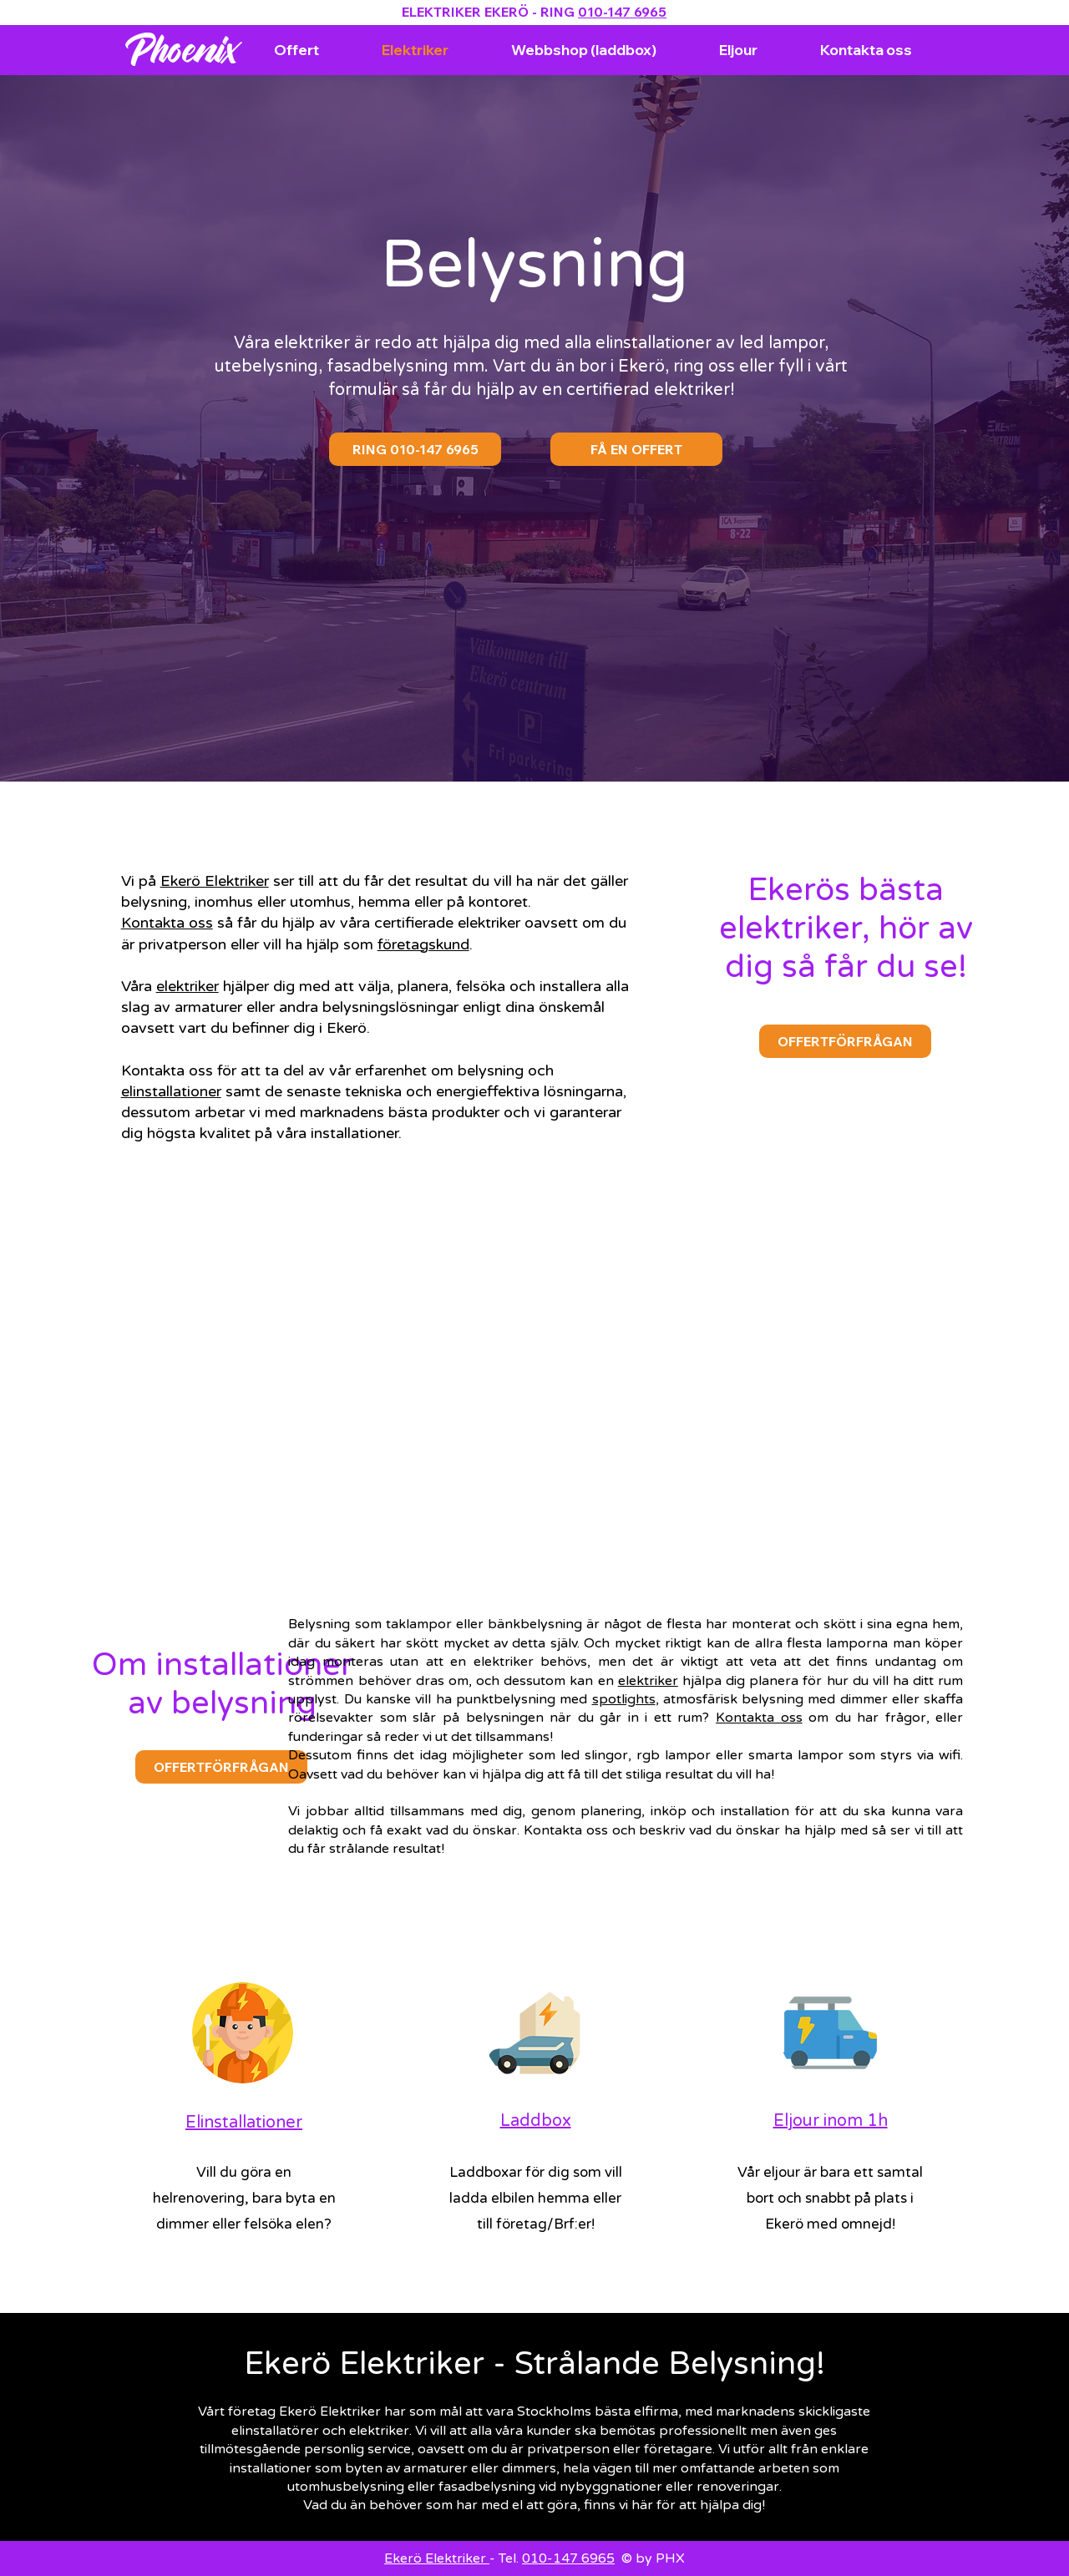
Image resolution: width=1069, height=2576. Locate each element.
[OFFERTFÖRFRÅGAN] (845, 1041)
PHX (670, 2558)
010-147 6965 (622, 11)
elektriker (187, 986)
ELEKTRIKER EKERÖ (465, 11)
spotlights (624, 1699)
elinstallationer (171, 1091)
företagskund (423, 944)
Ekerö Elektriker (214, 881)
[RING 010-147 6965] (415, 449)
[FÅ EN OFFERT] (636, 449)
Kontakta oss (167, 922)
